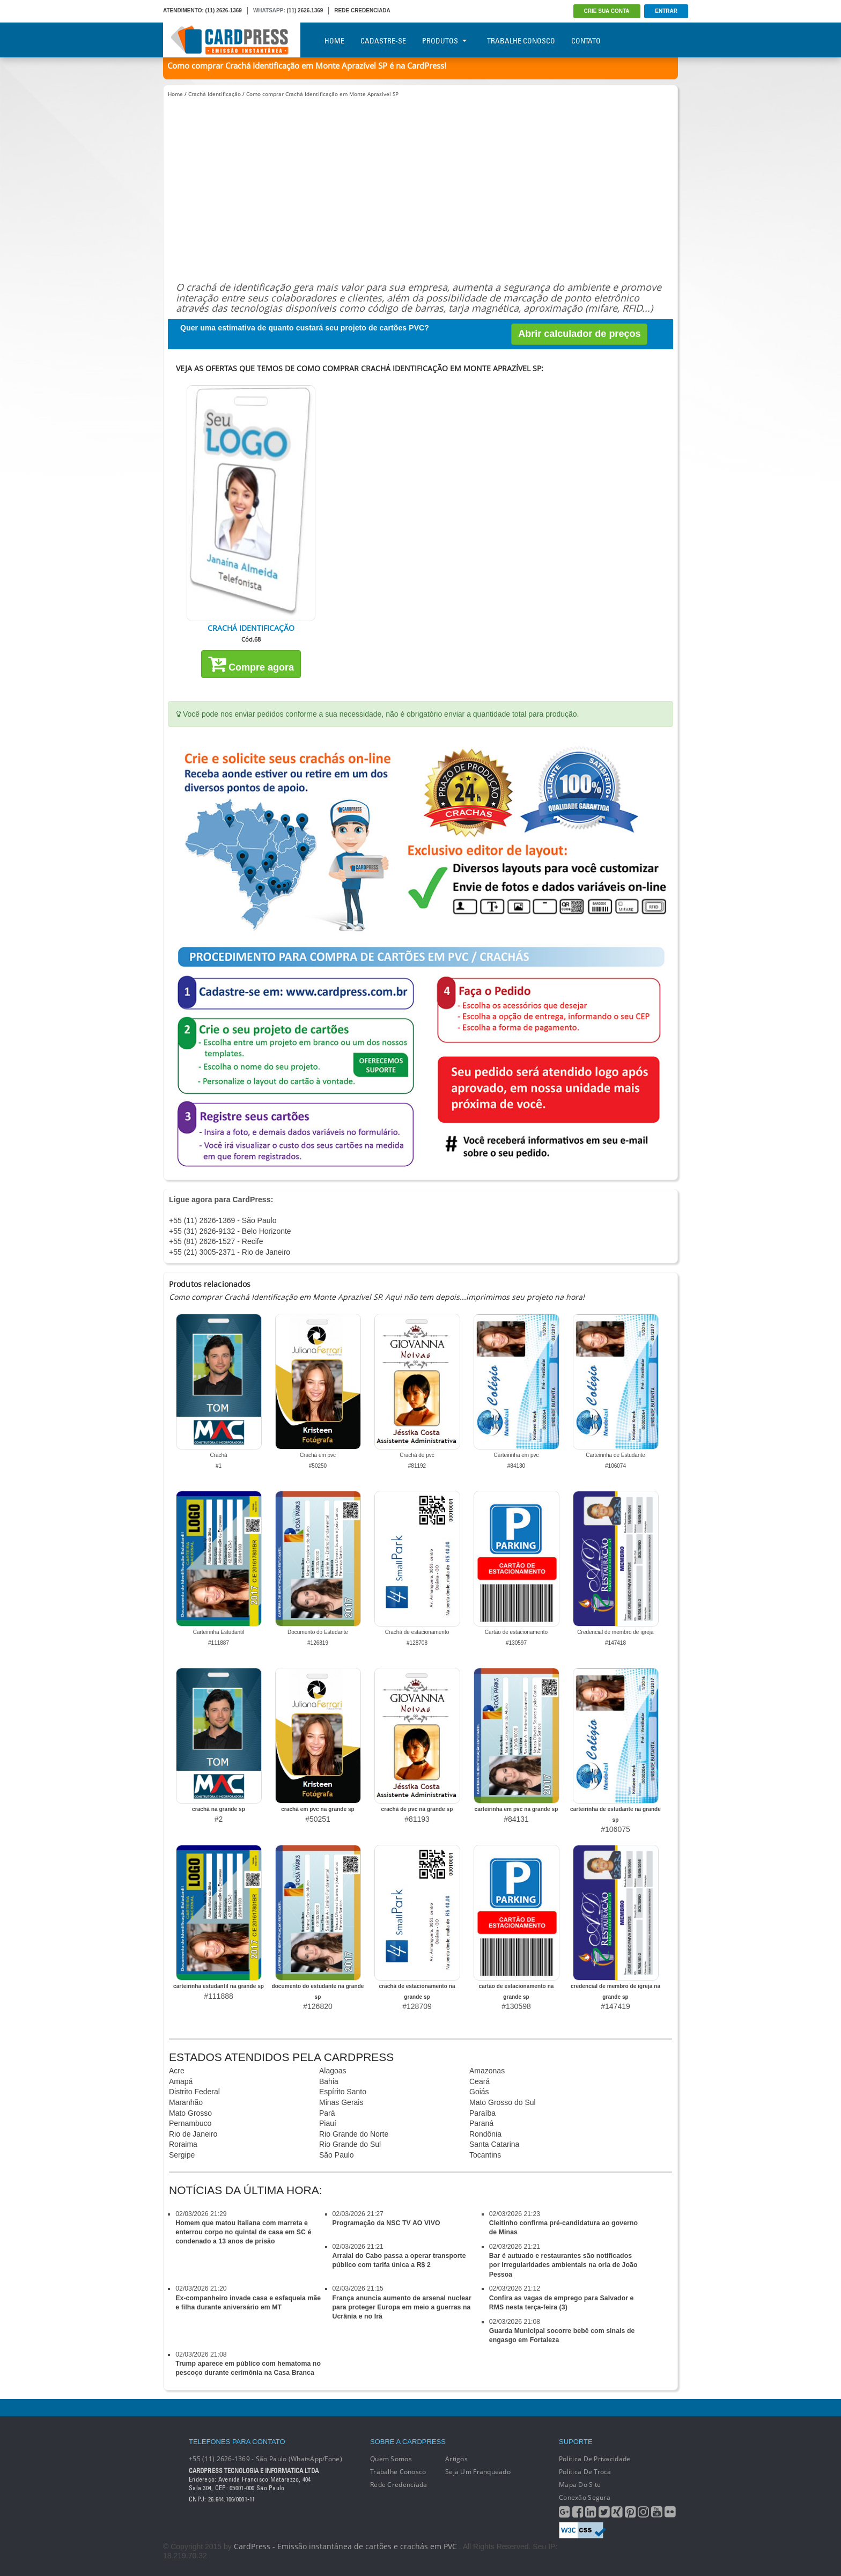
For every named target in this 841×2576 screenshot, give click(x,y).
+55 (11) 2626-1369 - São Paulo (222, 1220)
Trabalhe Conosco (521, 41)
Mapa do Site (580, 2484)
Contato (586, 41)
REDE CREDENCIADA (362, 10)
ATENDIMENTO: (183, 10)
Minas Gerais (341, 2102)
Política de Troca (585, 2471)
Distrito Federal (194, 2091)
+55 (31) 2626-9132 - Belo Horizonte (230, 1231)
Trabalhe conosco (398, 2471)
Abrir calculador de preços (579, 333)
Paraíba (482, 2113)
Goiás (479, 2091)
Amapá (181, 2081)
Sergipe (182, 2155)
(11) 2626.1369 (305, 10)
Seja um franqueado (478, 2471)
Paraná (481, 2123)
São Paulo (336, 2155)
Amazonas (487, 2070)
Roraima (183, 2144)
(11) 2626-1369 (223, 10)
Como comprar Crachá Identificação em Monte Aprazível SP (322, 94)
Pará (327, 2113)
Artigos (456, 2458)
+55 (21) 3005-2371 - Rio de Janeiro (229, 1252)
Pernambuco (190, 2123)
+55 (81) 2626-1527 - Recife (216, 1241)
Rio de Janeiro (193, 2134)
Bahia (328, 2081)
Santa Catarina (494, 2144)
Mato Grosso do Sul (502, 2102)
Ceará (479, 2081)
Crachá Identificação (214, 94)
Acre (177, 2070)
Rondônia (485, 2134)
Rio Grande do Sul (350, 2144)
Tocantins (485, 2155)
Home (334, 41)
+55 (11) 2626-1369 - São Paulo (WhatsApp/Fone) (265, 2458)
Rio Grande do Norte (353, 2134)
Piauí (327, 2123)
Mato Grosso (190, 2113)
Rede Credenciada (398, 2484)
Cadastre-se (383, 41)
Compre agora (251, 663)
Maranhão (186, 2102)
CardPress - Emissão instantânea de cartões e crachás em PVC (345, 2546)
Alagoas (332, 2070)
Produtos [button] (444, 41)
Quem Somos (391, 2458)
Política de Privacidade (594, 2458)
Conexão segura (584, 2497)
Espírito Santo (342, 2091)
